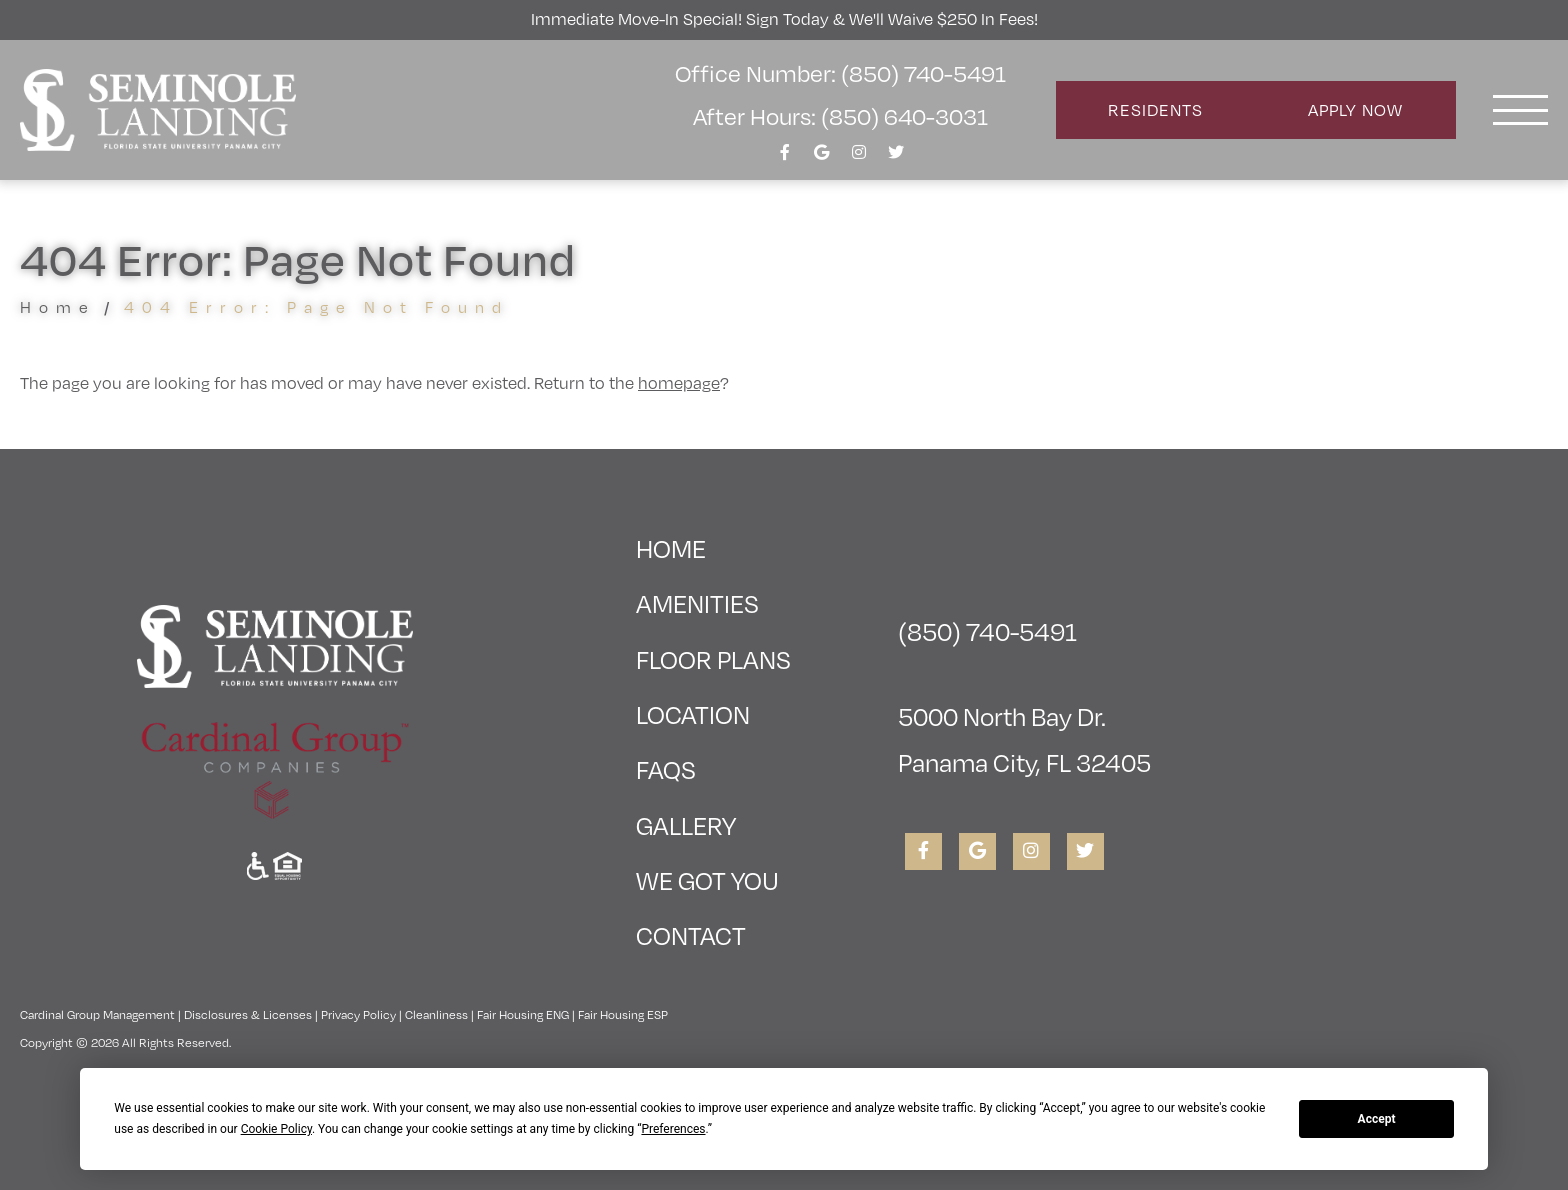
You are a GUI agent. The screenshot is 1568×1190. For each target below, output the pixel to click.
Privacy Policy (358, 1014)
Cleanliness (436, 1014)
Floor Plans (713, 659)
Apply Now (1355, 110)
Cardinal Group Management (97, 1014)
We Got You (707, 880)
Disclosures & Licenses (248, 1014)
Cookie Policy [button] (276, 1129)
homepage (679, 383)
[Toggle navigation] (1520, 110)
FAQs (666, 769)
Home (58, 307)
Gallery (686, 825)
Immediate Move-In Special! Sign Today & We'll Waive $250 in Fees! (784, 19)
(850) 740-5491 (987, 631)
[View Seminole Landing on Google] (822, 157)
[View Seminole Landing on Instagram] (859, 157)
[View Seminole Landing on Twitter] (896, 157)
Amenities (697, 603)
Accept (1377, 1119)
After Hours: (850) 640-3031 (840, 116)
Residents (1155, 110)
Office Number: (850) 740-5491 (840, 73)
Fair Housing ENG (523, 1014)
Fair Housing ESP (623, 1014)
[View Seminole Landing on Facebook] (785, 157)
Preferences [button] (673, 1129)
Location (693, 714)
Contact (691, 935)
